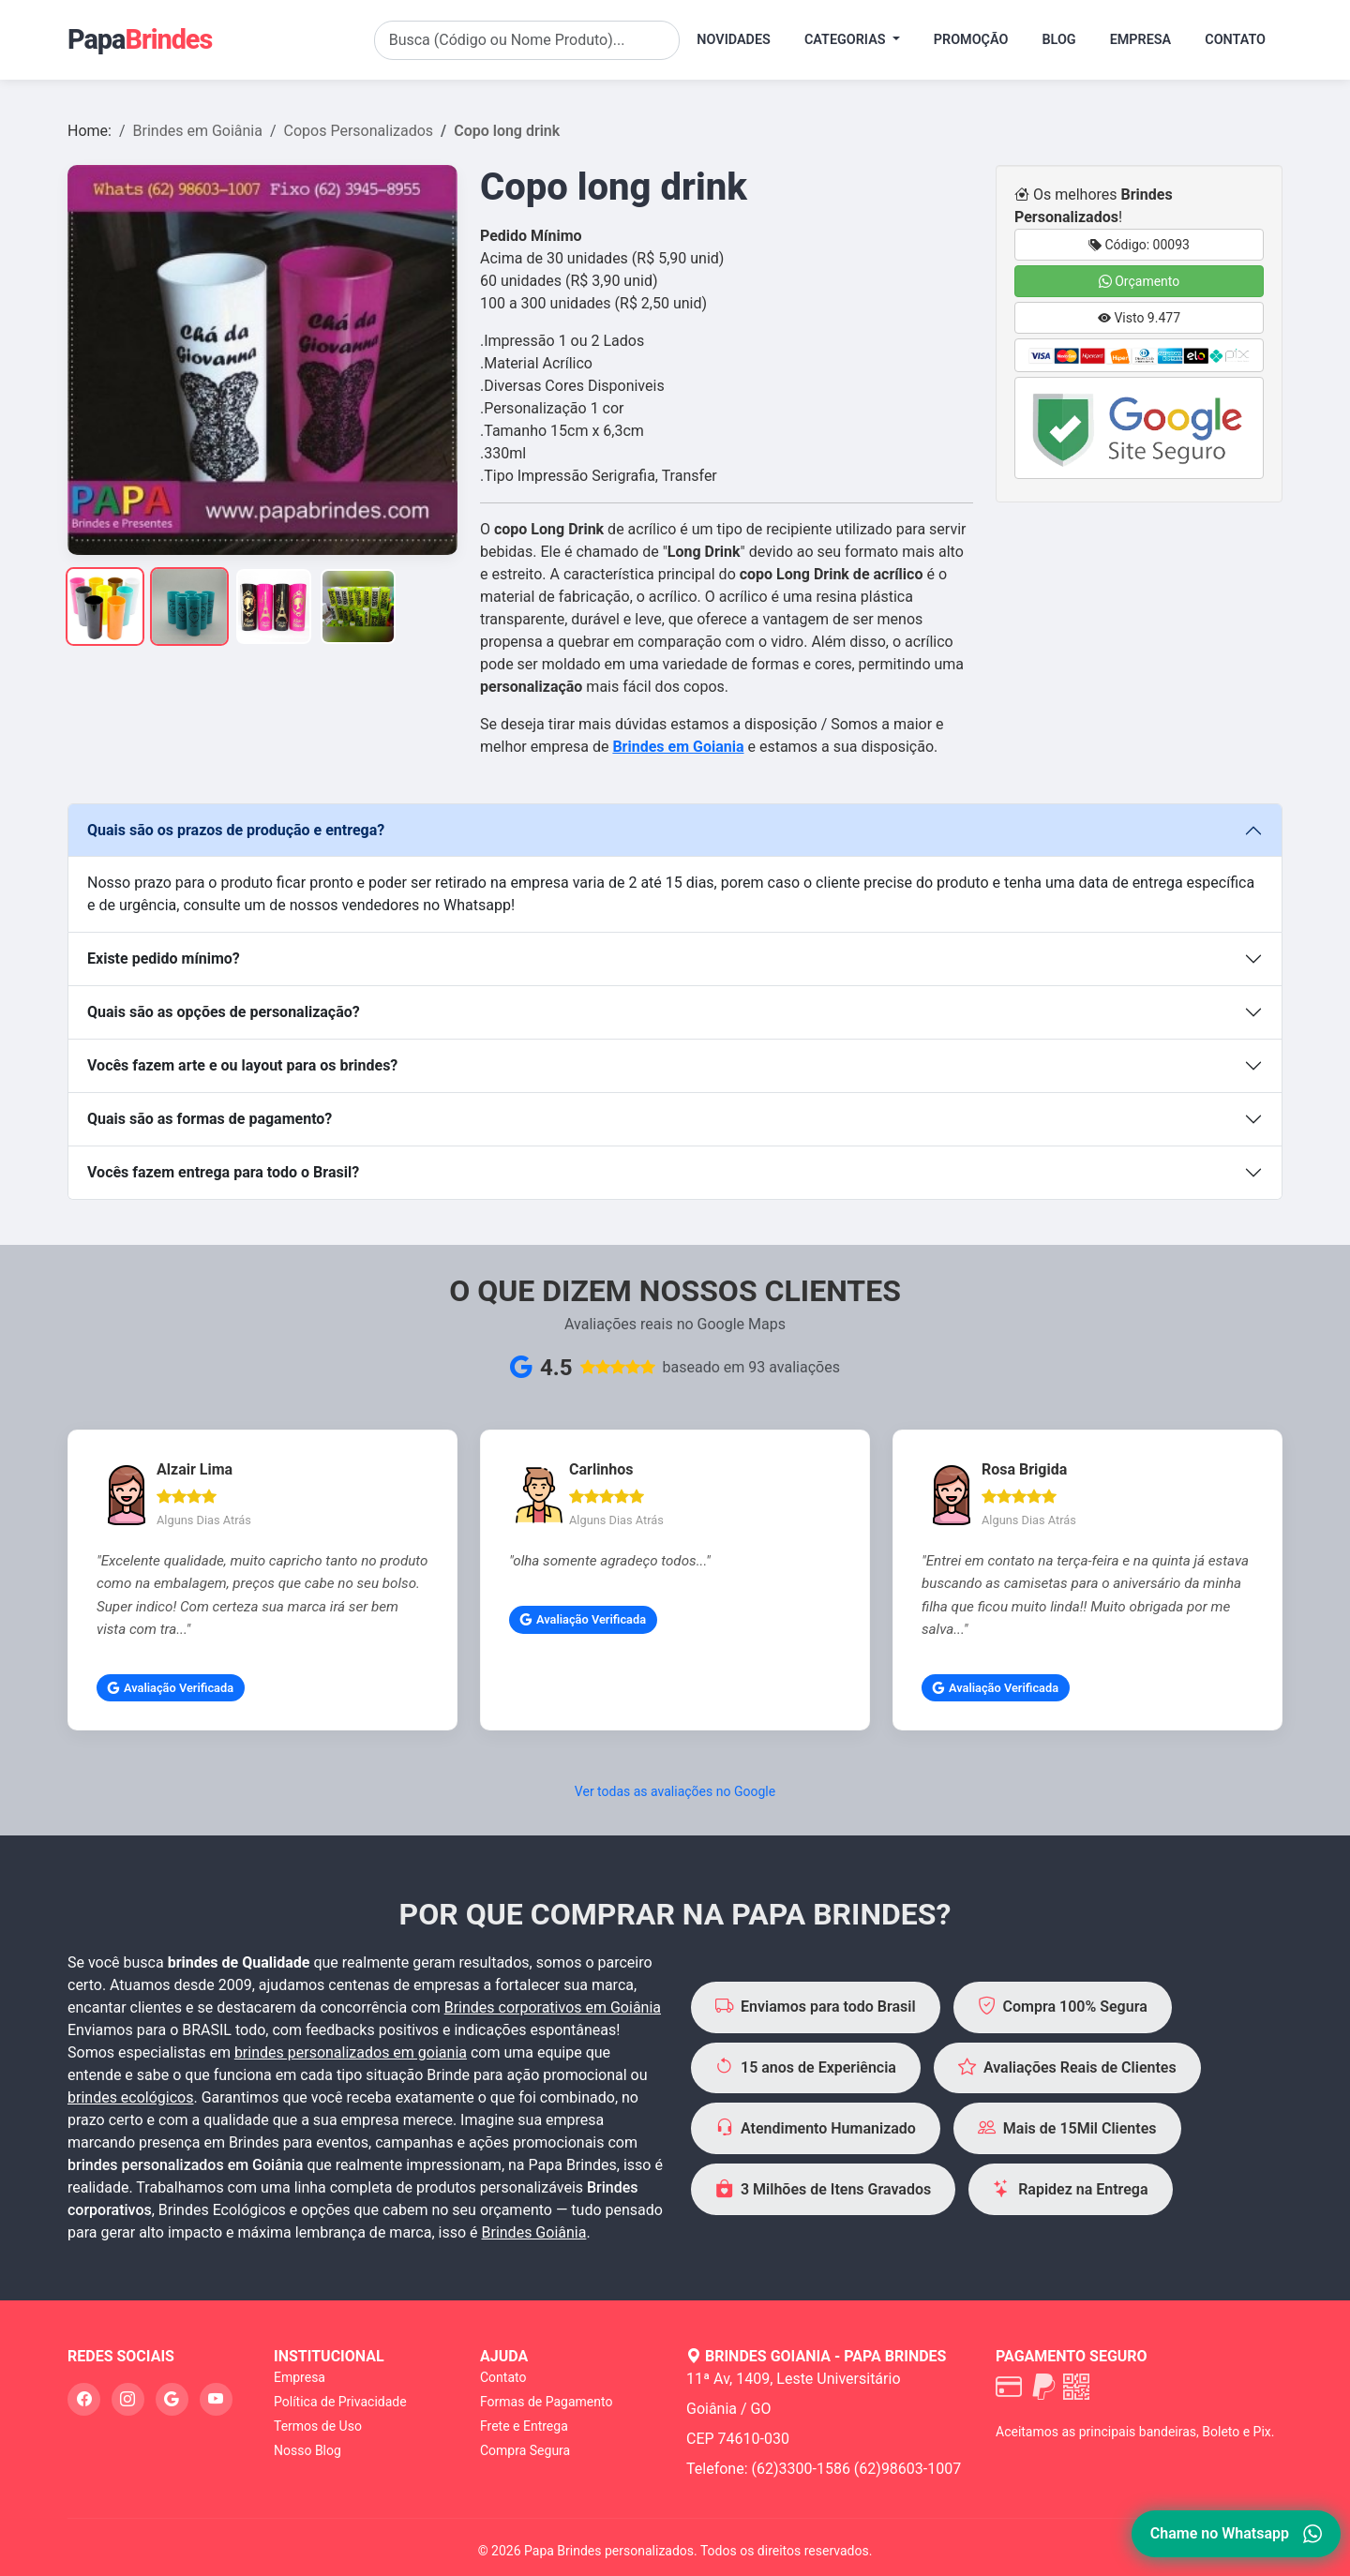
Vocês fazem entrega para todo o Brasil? (223, 1172)
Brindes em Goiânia (197, 131)
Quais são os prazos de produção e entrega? (235, 830)
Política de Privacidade (340, 2401)
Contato (1235, 40)
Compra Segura (525, 2450)
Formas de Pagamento (546, 2401)
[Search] (527, 40)
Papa (140, 39)
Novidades (734, 40)
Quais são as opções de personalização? (223, 1012)
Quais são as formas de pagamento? (209, 1119)
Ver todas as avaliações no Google (675, 1791)
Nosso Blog (307, 2450)
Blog (1058, 40)
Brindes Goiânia (534, 2232)
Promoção (971, 40)
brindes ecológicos (131, 2097)
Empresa (1141, 40)
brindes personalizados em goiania (350, 2052)
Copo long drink (507, 131)
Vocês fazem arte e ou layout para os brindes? (242, 1065)
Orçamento (1139, 281)
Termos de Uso (318, 2426)
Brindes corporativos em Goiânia (552, 2007)
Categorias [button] (846, 40)
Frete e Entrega (524, 2426)
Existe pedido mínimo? (163, 958)
